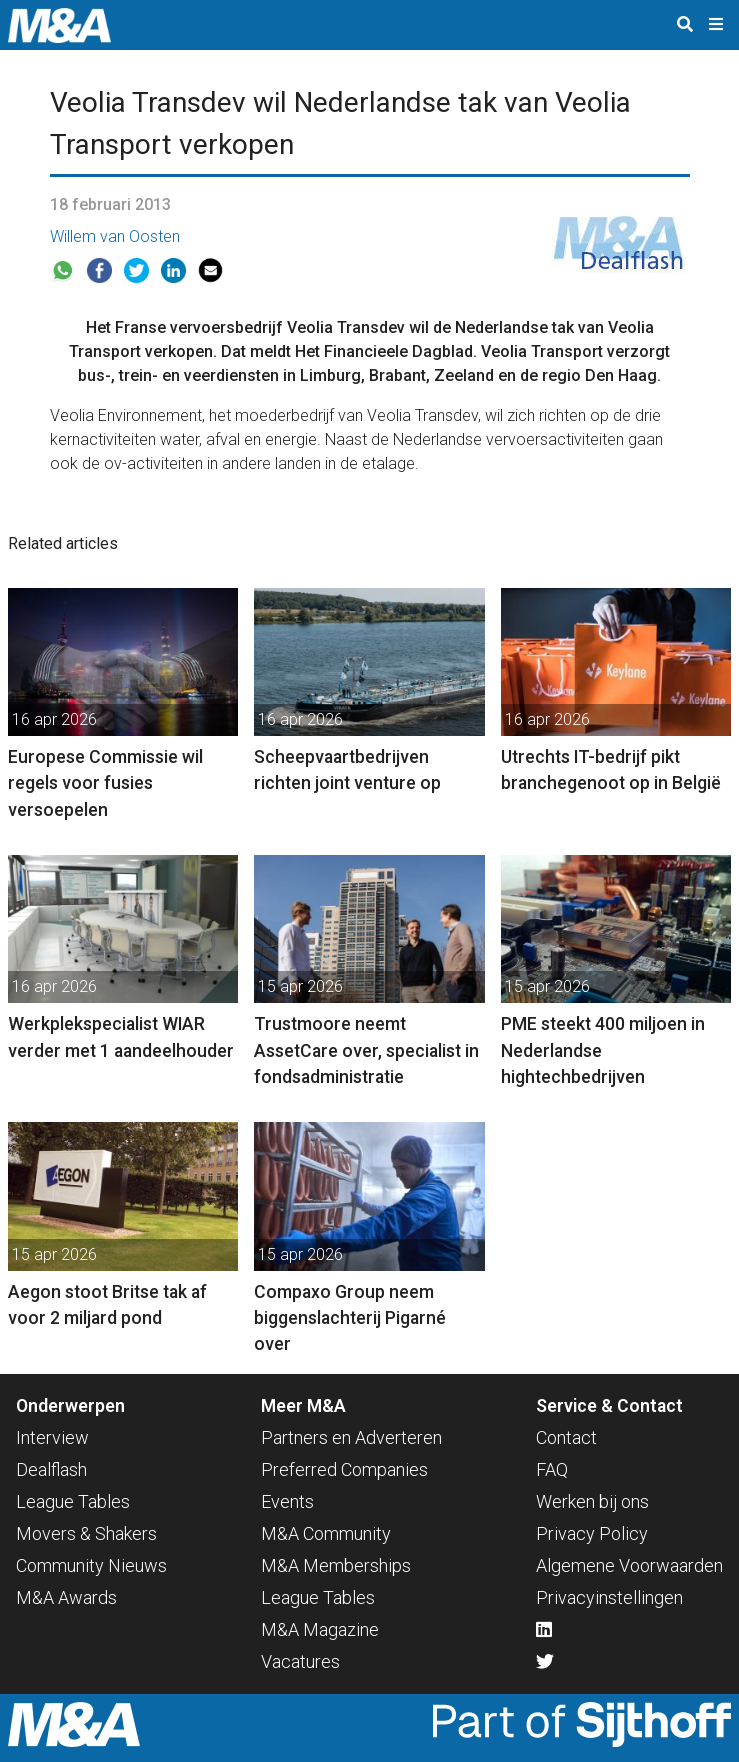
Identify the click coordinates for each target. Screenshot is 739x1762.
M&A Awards (66, 1597)
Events (287, 1501)
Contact (566, 1437)
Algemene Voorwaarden (629, 1565)
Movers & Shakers (86, 1533)
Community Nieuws (91, 1565)
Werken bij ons (592, 1501)
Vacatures (300, 1661)
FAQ (552, 1469)
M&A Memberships (336, 1565)
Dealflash (51, 1469)
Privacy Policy (592, 1533)
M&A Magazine (320, 1629)
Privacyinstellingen (609, 1597)
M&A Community (326, 1533)
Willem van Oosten (115, 236)
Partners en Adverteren (351, 1437)
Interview (52, 1437)
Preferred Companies (344, 1469)
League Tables (73, 1501)
